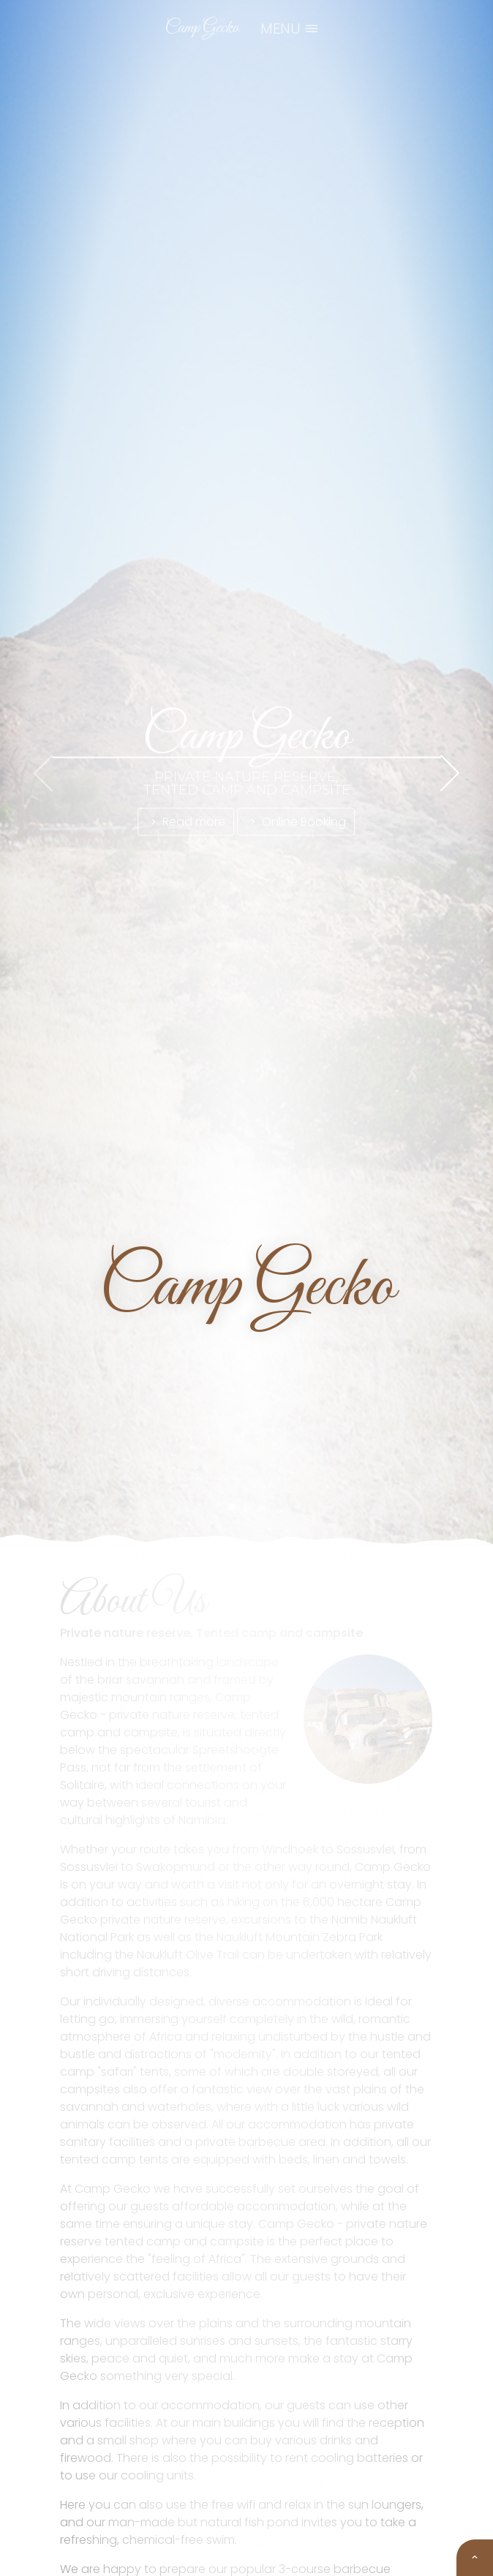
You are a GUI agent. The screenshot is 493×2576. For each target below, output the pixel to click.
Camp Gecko (202, 28)
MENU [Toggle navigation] (289, 28)
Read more (186, 821)
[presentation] (43, 773)
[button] (232, 1502)
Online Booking (296, 821)
